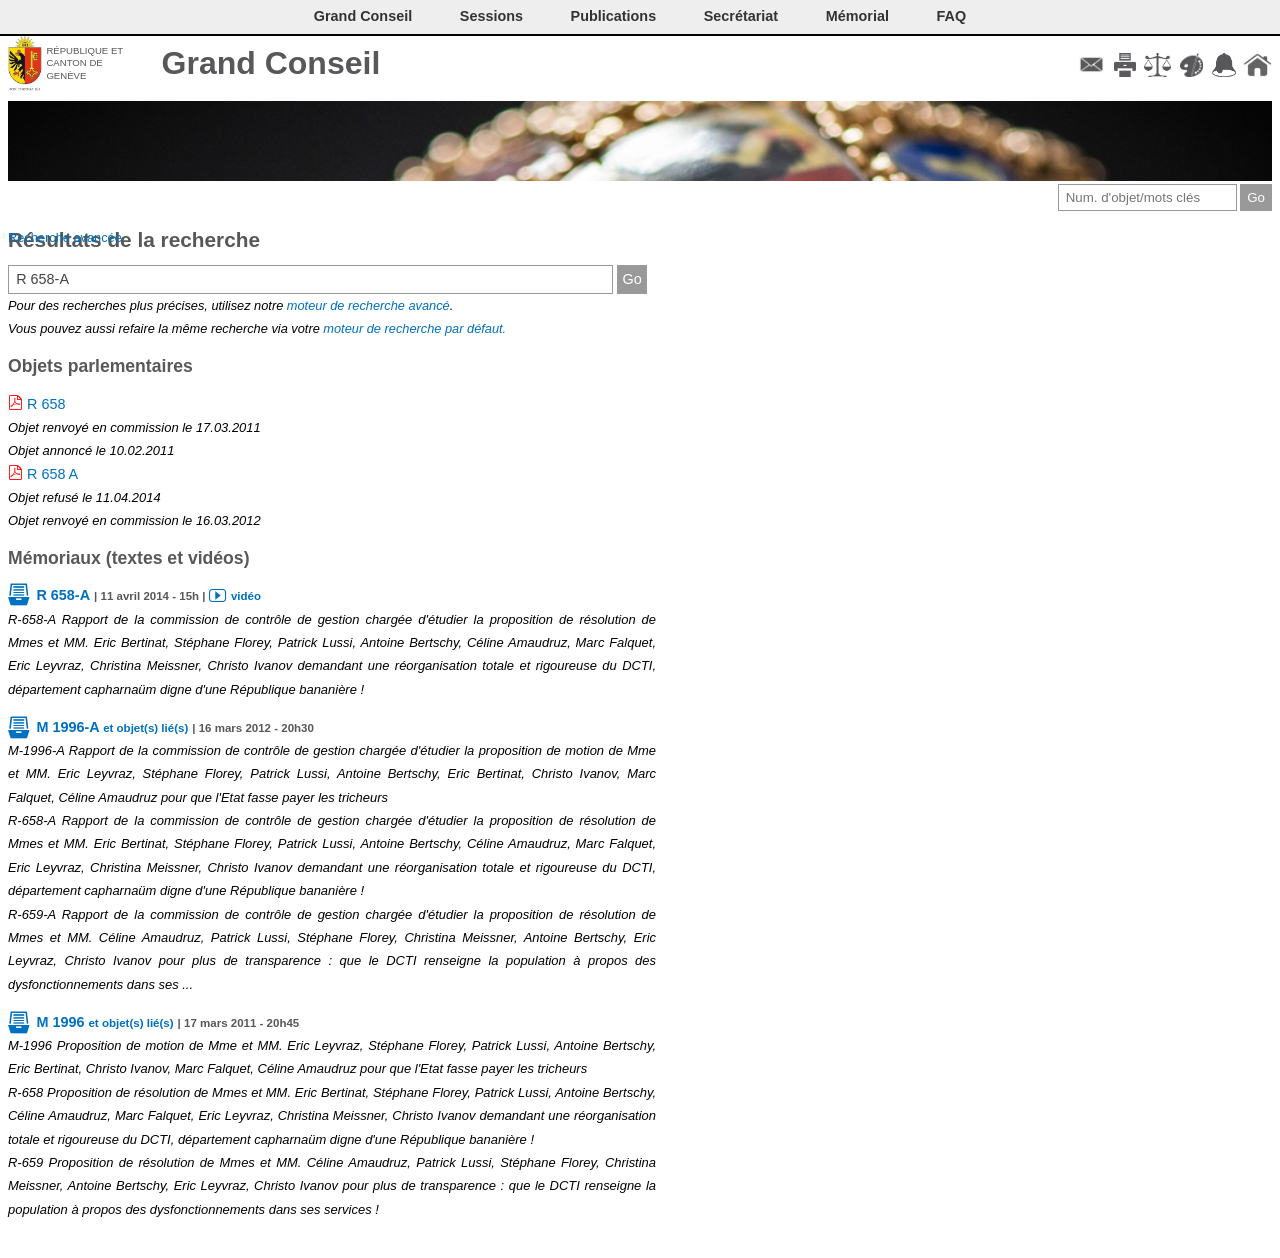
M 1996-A (112, 727)
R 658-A (63, 595)
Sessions (491, 16)
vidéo (246, 596)
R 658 (46, 404)
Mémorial (857, 16)
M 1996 (104, 1022)
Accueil (1257, 65)
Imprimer (1124, 65)
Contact (1091, 65)
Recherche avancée (65, 237)
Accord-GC (1224, 65)
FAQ (952, 16)
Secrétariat (741, 16)
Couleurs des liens (1191, 65)
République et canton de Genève (84, 63)
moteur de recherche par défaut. (414, 328)
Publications (614, 16)
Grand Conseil (271, 63)
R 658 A (52, 474)
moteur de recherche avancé (368, 305)
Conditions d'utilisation (1157, 65)
